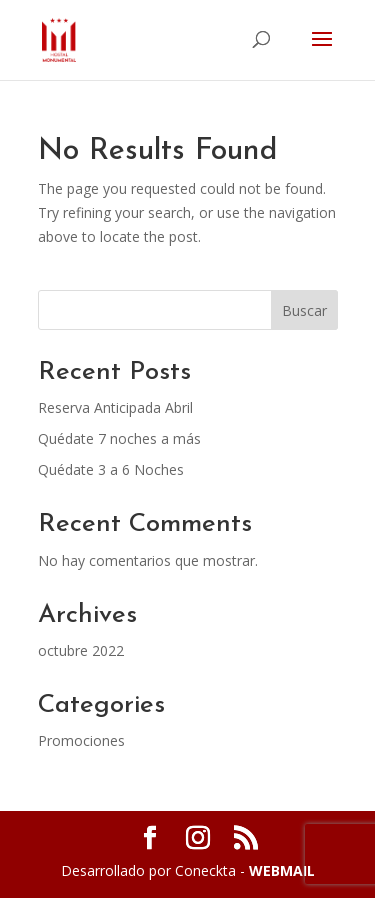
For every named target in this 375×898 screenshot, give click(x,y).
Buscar (304, 310)
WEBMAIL (282, 870)
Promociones (81, 740)
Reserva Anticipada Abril (115, 407)
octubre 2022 (81, 650)
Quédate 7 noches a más (119, 438)
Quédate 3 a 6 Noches (111, 469)
